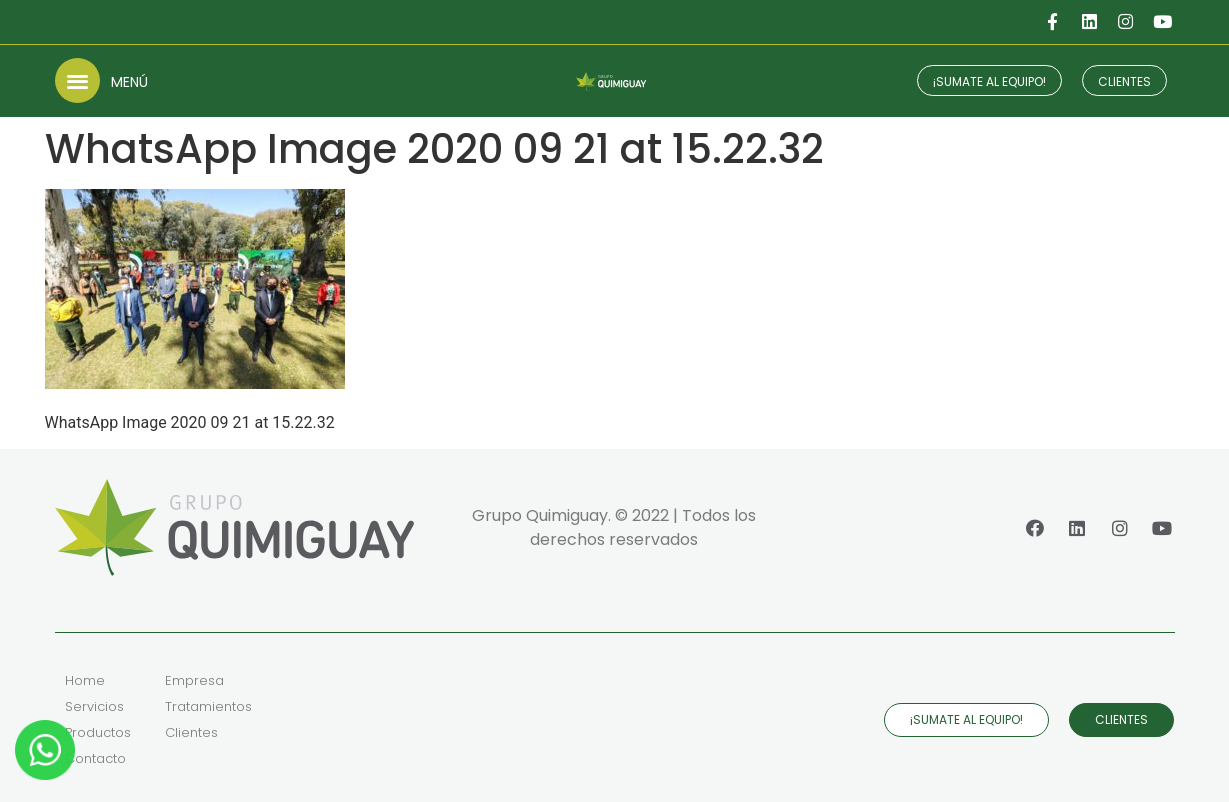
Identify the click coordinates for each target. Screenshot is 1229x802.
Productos (98, 732)
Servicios (94, 706)
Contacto (95, 758)
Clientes (191, 732)
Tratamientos (208, 706)
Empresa (194, 680)
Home (85, 680)
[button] (77, 80)
